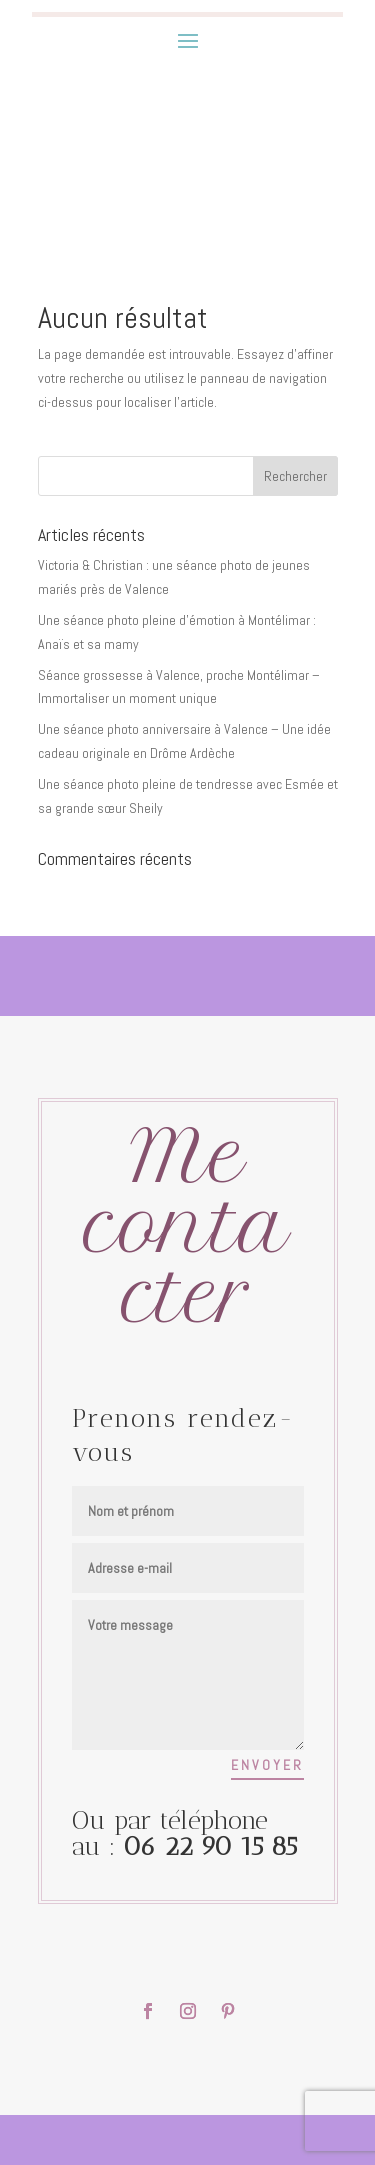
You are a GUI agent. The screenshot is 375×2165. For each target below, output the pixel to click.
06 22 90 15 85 (210, 1846)
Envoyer (267, 1765)
